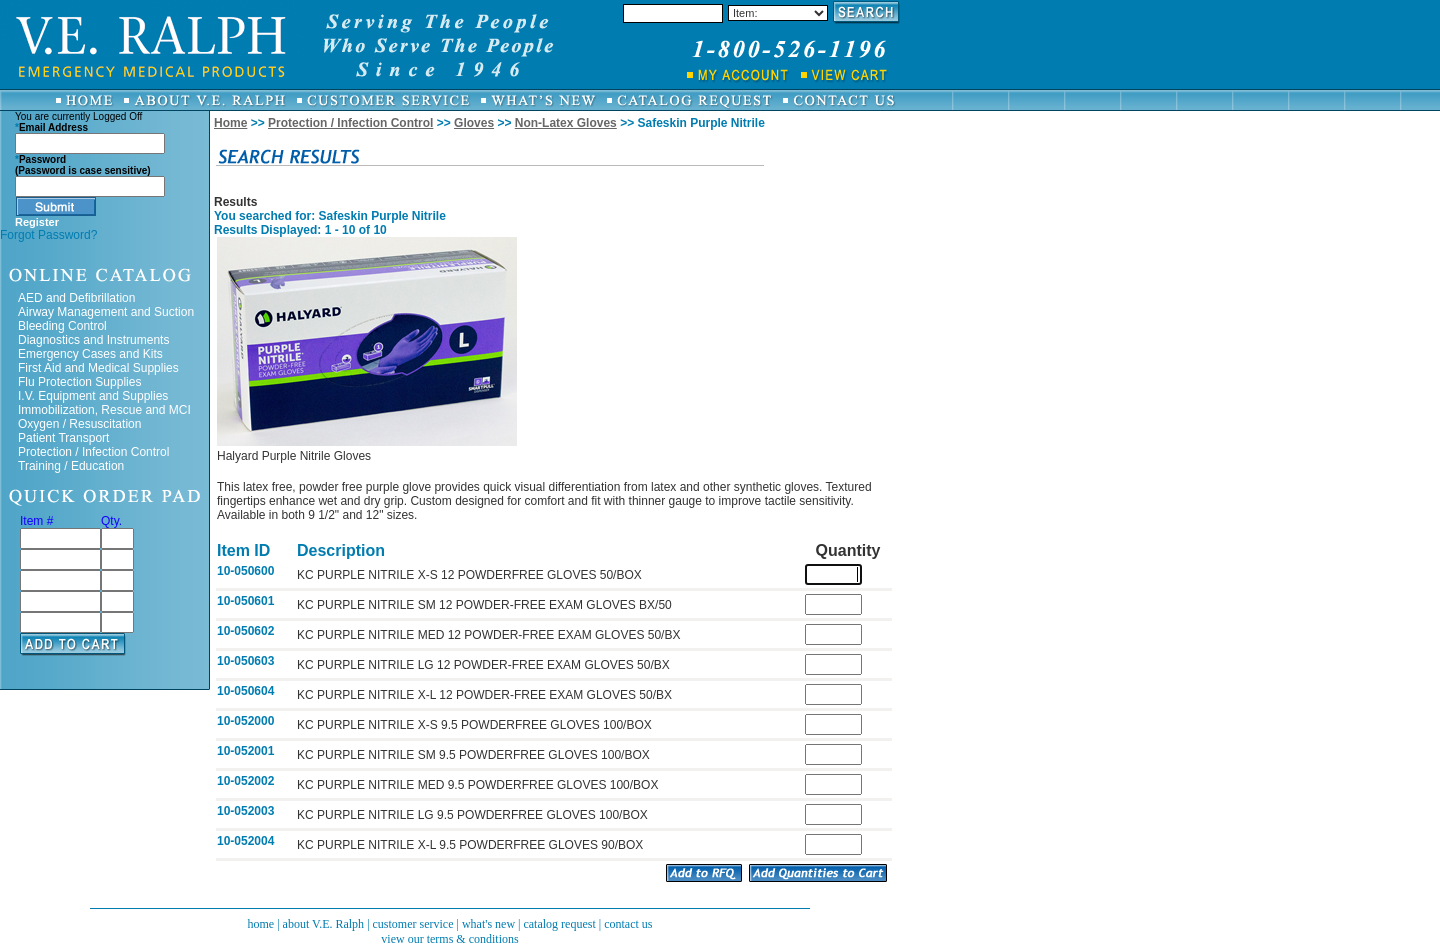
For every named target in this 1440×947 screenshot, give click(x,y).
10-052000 (245, 721)
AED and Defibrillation (76, 298)
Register (37, 222)
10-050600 (245, 571)
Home (230, 123)
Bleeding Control (62, 326)
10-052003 (245, 811)
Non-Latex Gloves (566, 123)
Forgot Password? (48, 235)
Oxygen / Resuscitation (79, 424)
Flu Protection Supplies (79, 382)
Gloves (474, 123)
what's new (488, 924)
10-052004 (245, 841)
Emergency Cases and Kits (90, 354)
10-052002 (245, 781)
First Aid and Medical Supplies (98, 368)
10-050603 (245, 661)
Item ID (243, 550)
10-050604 (245, 691)
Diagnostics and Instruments (93, 340)
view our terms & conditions (449, 939)
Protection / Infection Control (93, 452)
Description (341, 550)
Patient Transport (63, 438)
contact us (628, 924)
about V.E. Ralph (324, 924)
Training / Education (71, 466)
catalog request (559, 924)
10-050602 (245, 631)
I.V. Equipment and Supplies (93, 396)
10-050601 (245, 601)
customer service (413, 924)
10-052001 (245, 751)
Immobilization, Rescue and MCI (104, 410)
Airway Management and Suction (106, 312)
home (260, 924)
